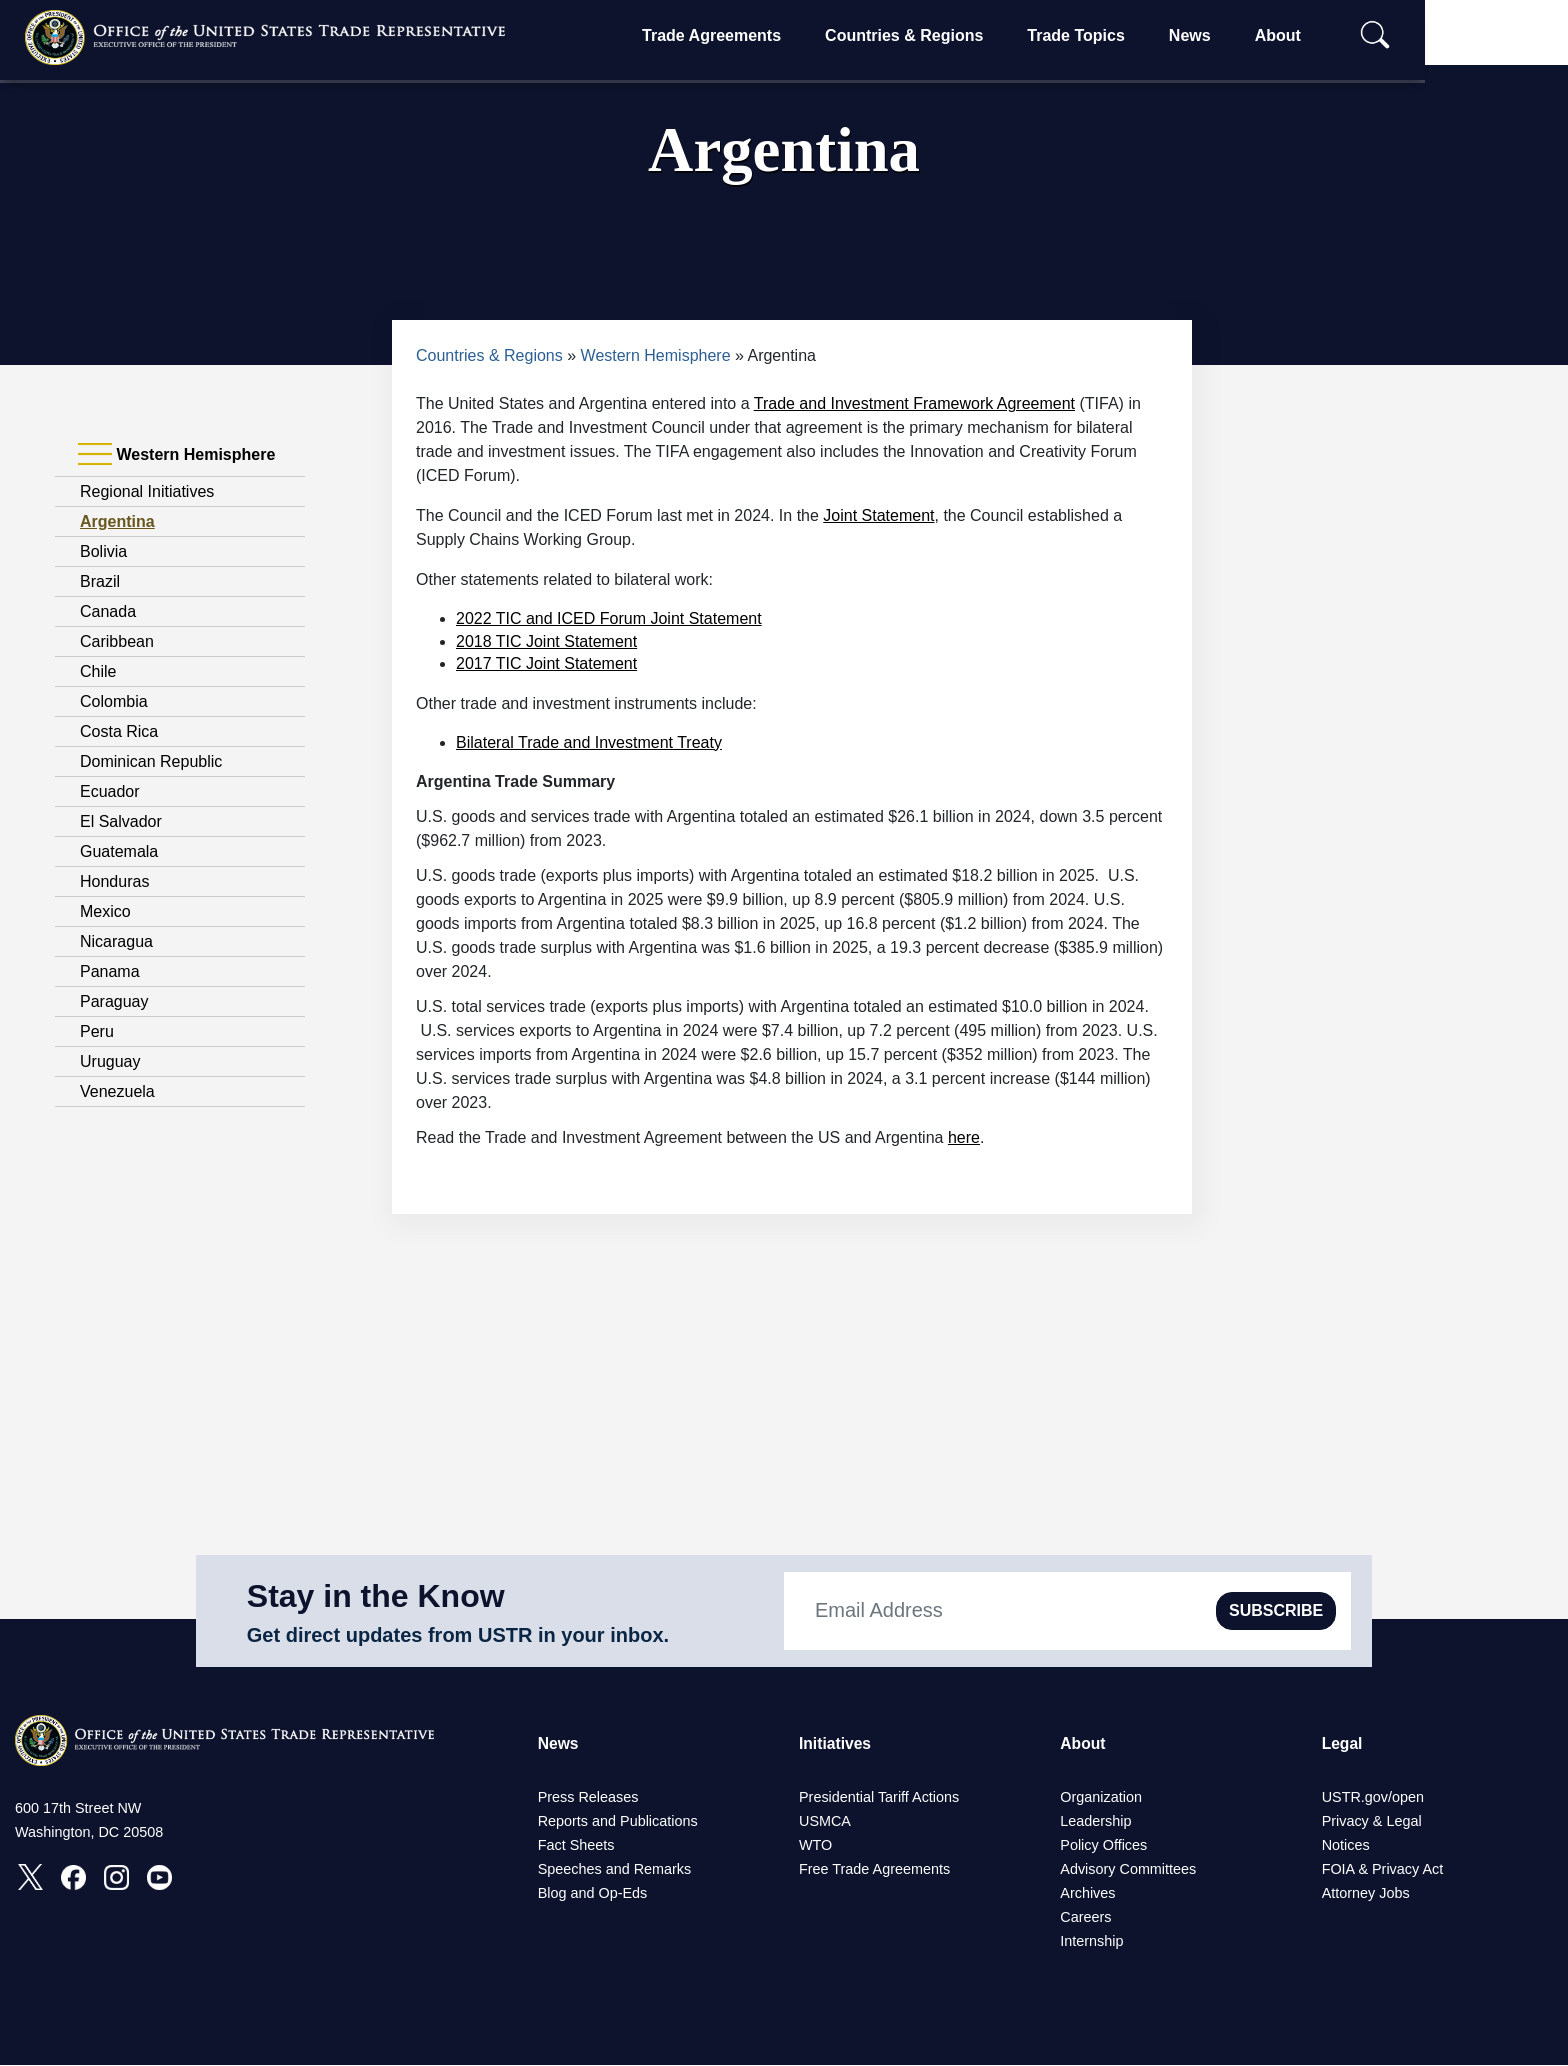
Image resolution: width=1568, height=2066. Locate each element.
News (1253, 35)
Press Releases (588, 1798)
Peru (97, 1031)
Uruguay (110, 1061)
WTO (815, 1846)
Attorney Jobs (1366, 1894)
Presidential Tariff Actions (879, 1798)
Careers (1085, 1918)
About (1340, 35)
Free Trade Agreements (874, 1870)
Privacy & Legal (1372, 1822)
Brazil (100, 581)
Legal (1343, 1743)
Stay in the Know (376, 1596)
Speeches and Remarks (615, 1870)
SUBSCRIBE (1276, 1610)
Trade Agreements (774, 35)
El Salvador (121, 821)
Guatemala (119, 851)
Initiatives (836, 1743)
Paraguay (114, 1001)
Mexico (105, 911)
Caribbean (117, 641)
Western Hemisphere (656, 355)
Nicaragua (116, 941)
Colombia (114, 701)
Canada (108, 611)
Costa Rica (119, 731)
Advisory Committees (1128, 1870)
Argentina (117, 521)
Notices (1346, 1846)
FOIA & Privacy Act (1383, 1870)
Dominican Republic (151, 761)
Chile (98, 671)
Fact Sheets (576, 1846)
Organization (1101, 1798)
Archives (1087, 1894)
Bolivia (103, 551)
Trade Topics (1139, 35)
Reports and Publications (618, 1822)
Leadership (1095, 1822)
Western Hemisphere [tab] (176, 455)
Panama (110, 971)
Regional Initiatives (147, 491)
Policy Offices (1103, 1846)
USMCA (825, 1822)
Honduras (114, 881)
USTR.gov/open (1373, 1798)
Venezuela (117, 1091)
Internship (1091, 1942)
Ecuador (110, 791)
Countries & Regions (967, 35)
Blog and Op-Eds (593, 1894)
